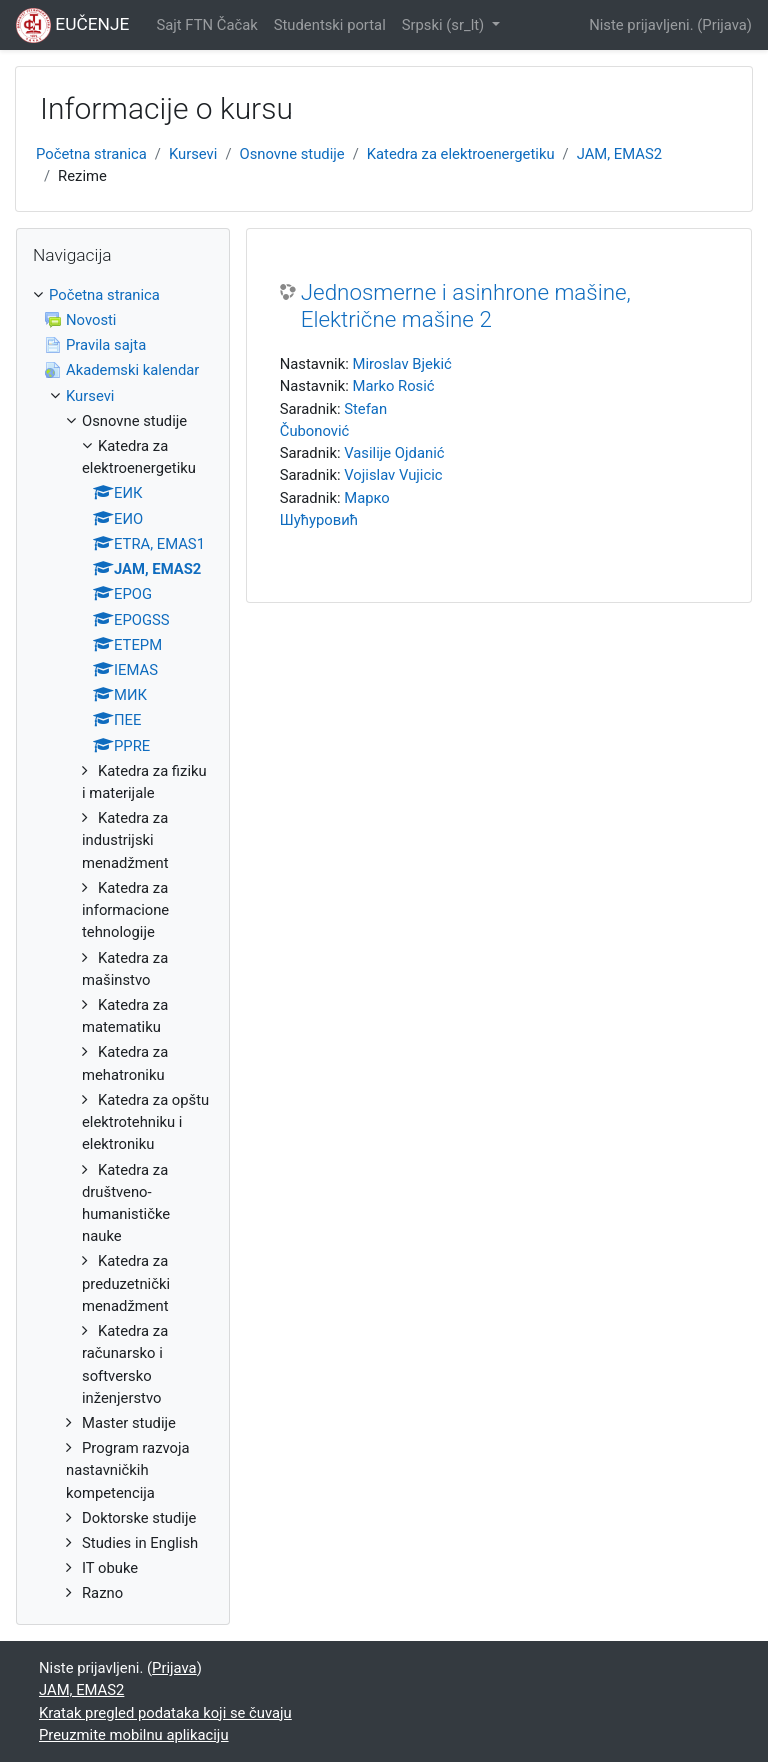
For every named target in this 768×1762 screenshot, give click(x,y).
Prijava (724, 25)
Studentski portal (330, 25)
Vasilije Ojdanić (394, 453)
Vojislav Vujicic (393, 475)
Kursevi (193, 154)
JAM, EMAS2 (619, 154)
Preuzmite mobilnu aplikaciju (134, 1735)
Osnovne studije (292, 154)
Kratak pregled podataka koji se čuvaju (165, 1713)
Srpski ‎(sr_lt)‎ (445, 25)
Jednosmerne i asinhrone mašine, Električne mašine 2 (466, 305)
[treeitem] (123, 944)
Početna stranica (91, 154)
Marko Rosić (393, 386)
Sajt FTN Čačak (206, 25)
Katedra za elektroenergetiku (461, 154)
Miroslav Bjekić (401, 364)
